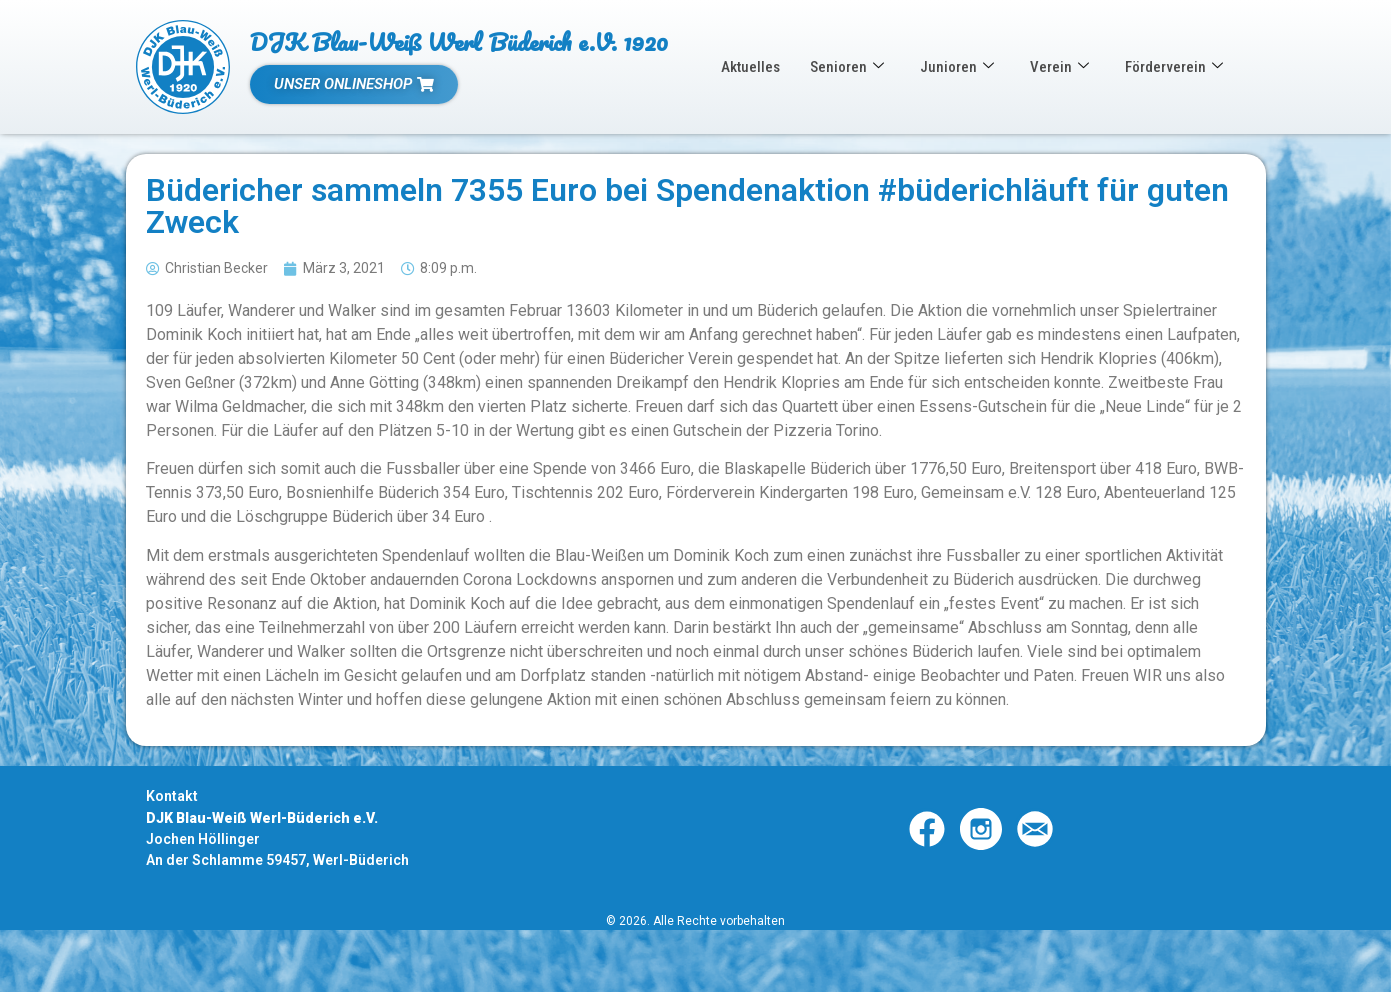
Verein (1059, 67)
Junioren (957, 67)
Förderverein (1174, 67)
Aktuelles (750, 67)
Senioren (847, 67)
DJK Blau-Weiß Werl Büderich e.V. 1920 (459, 41)
